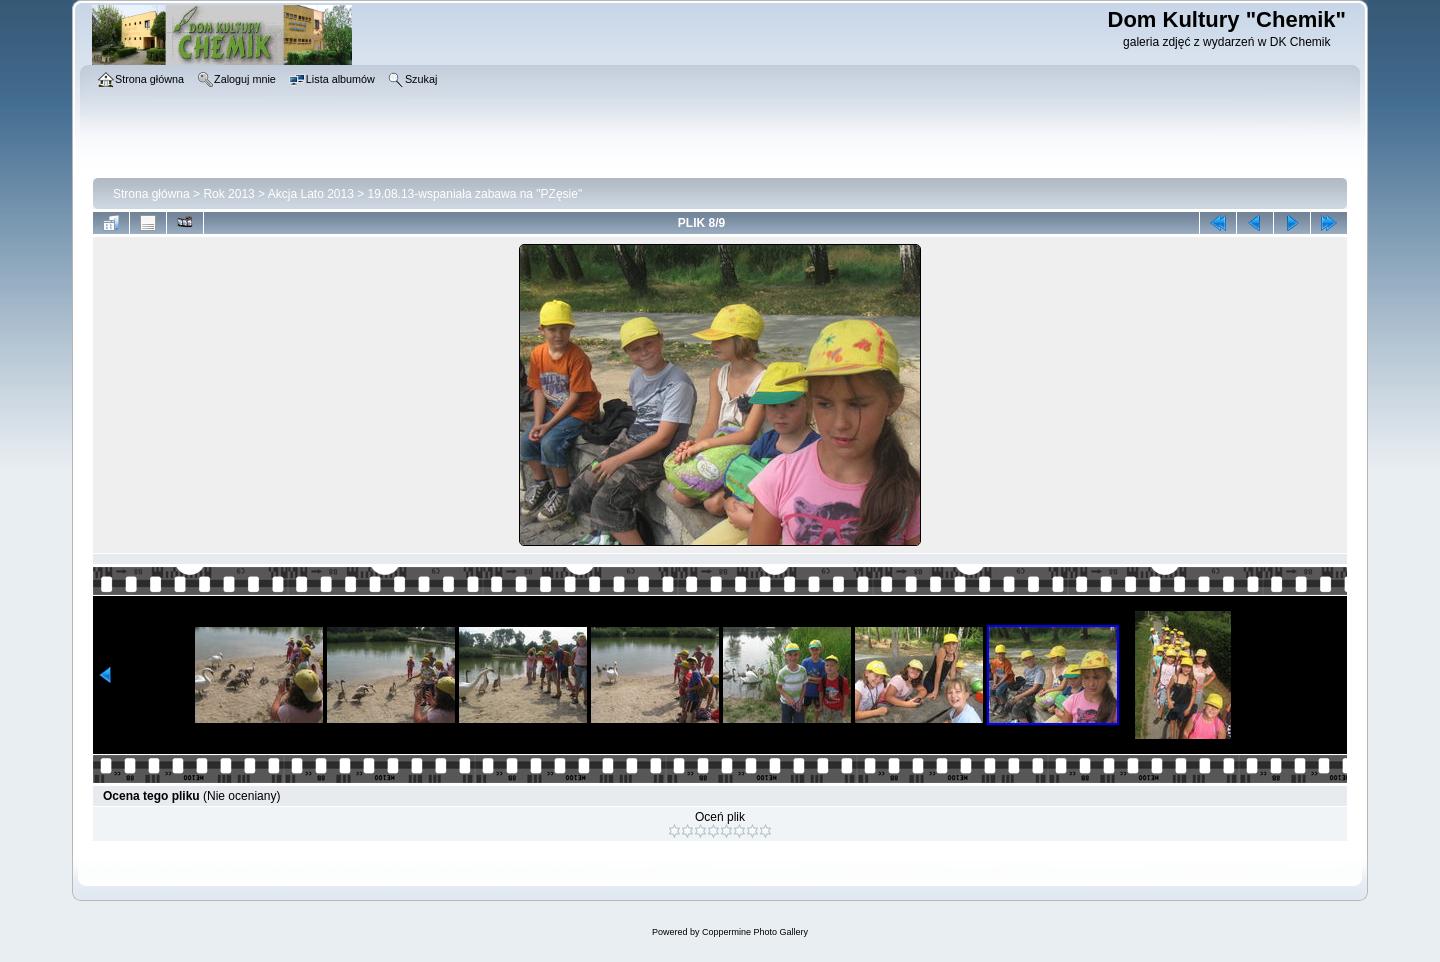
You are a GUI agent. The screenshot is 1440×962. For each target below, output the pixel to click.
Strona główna (151, 194)
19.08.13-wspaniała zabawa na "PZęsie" (475, 194)
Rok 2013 (228, 194)
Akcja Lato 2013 (311, 194)
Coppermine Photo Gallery (755, 932)
